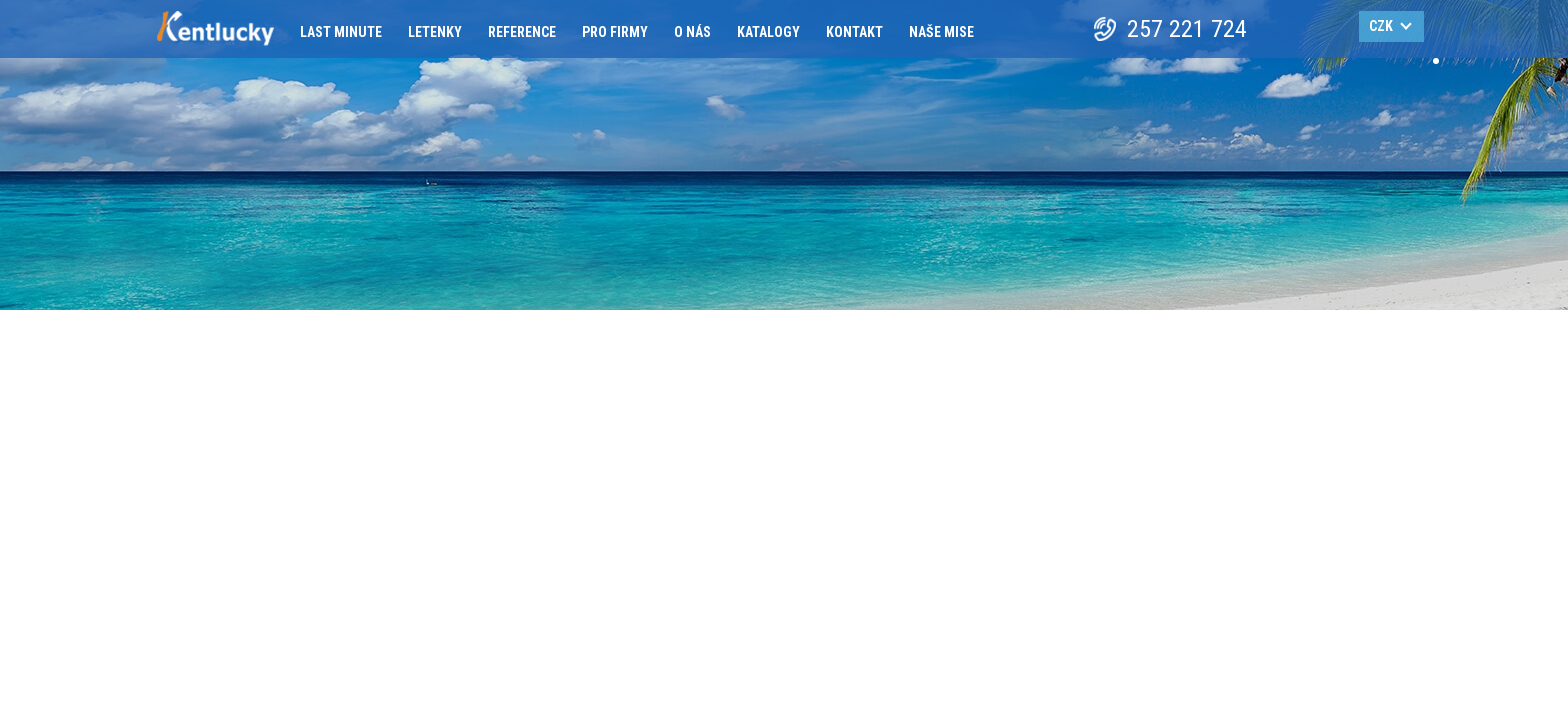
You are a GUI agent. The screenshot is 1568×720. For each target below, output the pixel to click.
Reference (522, 32)
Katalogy (768, 32)
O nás (692, 32)
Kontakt (854, 32)
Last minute (341, 32)
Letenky (435, 32)
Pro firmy (615, 32)
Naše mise (941, 32)
